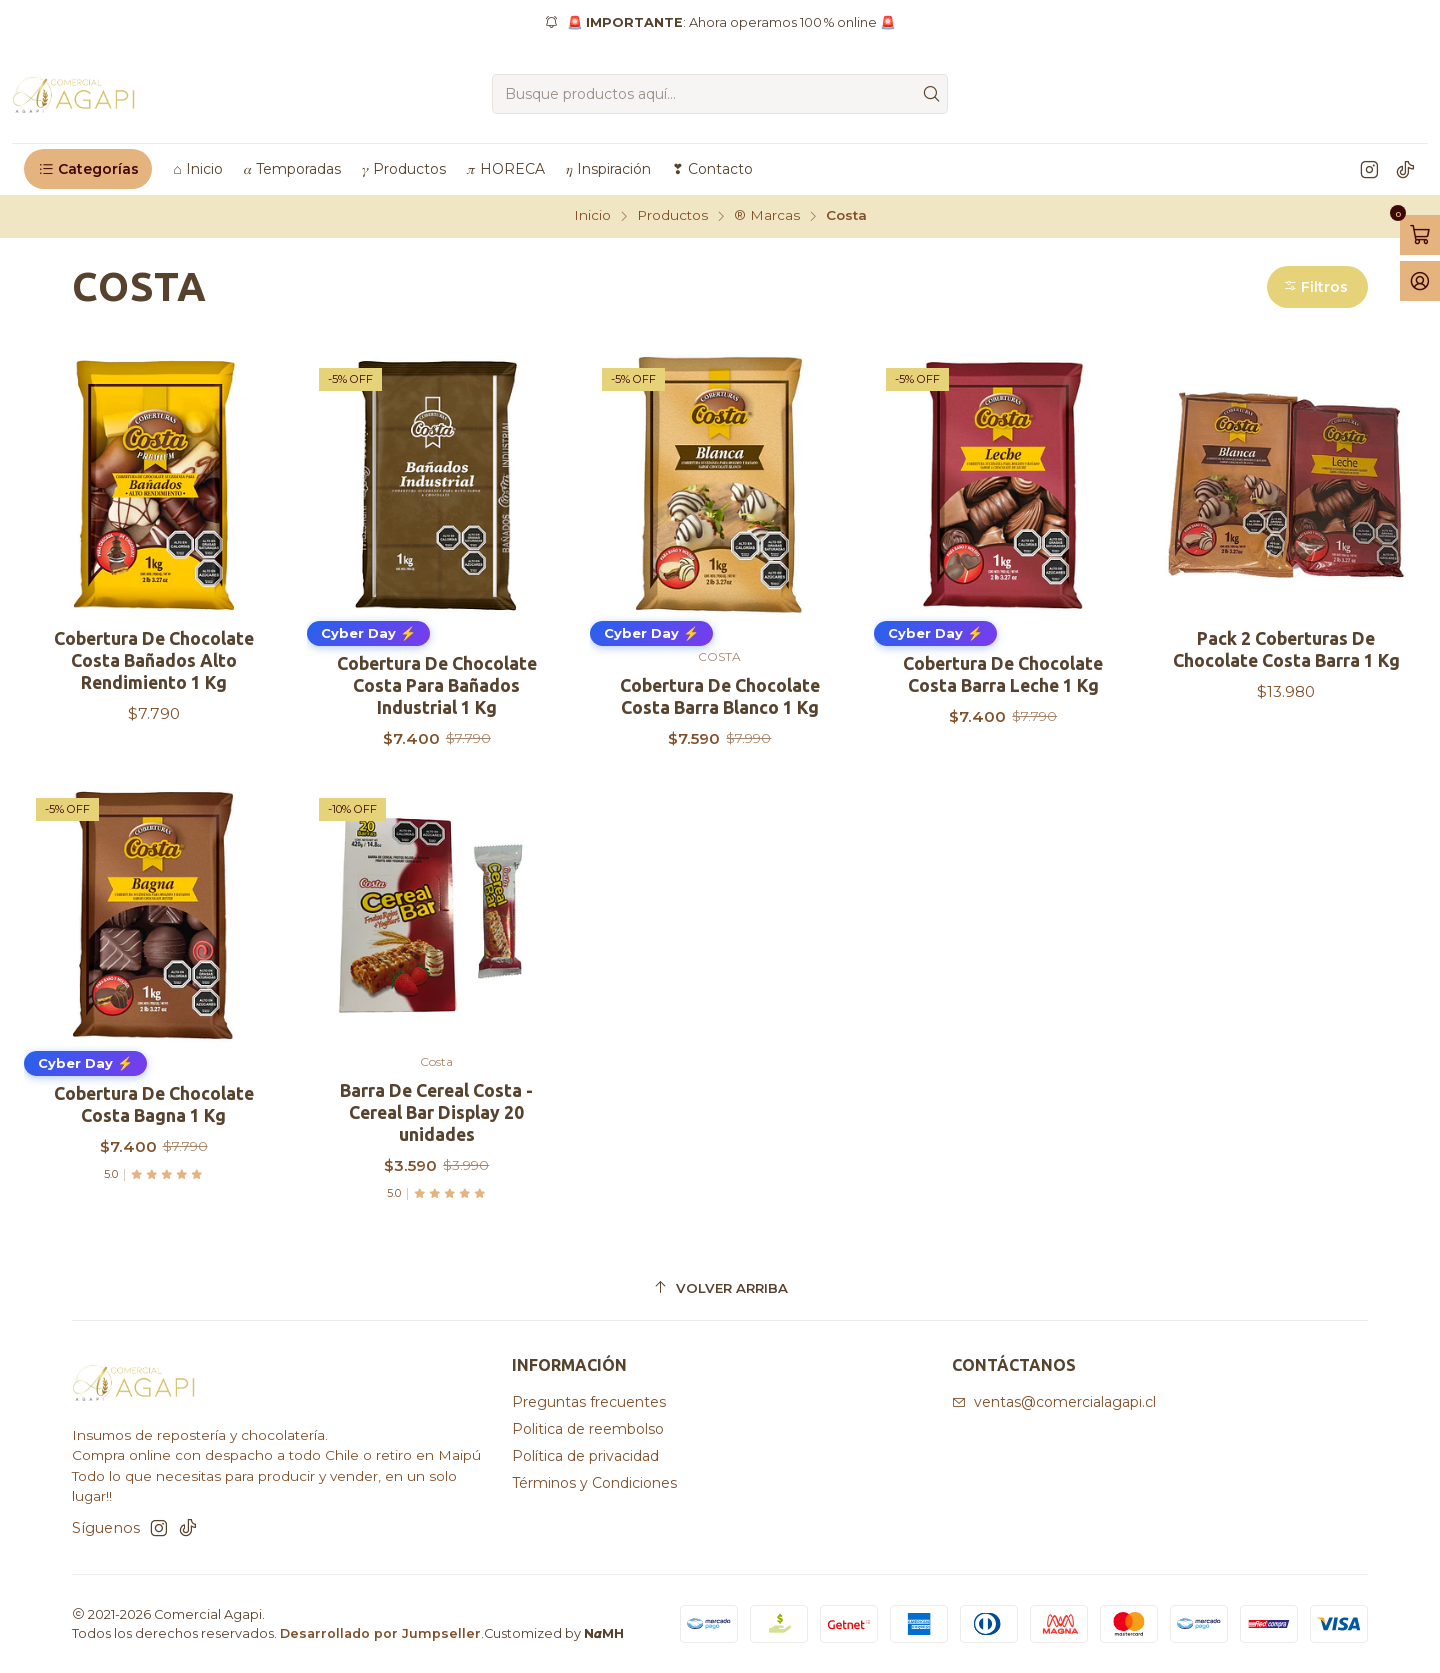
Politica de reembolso (588, 1429)
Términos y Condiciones (594, 1483)
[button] (88, 169)
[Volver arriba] (720, 1288)
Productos (672, 216)
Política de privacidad (585, 1456)
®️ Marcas (767, 216)
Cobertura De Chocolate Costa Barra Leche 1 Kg (1003, 674)
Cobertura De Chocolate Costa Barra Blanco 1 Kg (720, 696)
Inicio (592, 216)
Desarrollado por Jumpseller (380, 1633)
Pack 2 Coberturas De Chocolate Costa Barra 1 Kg (1286, 649)
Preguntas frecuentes (589, 1402)
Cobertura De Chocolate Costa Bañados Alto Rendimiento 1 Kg (154, 660)
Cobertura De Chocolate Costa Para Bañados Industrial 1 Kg (437, 685)
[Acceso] (1420, 281)
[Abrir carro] (1420, 235)
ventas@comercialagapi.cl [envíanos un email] (1054, 1402)
